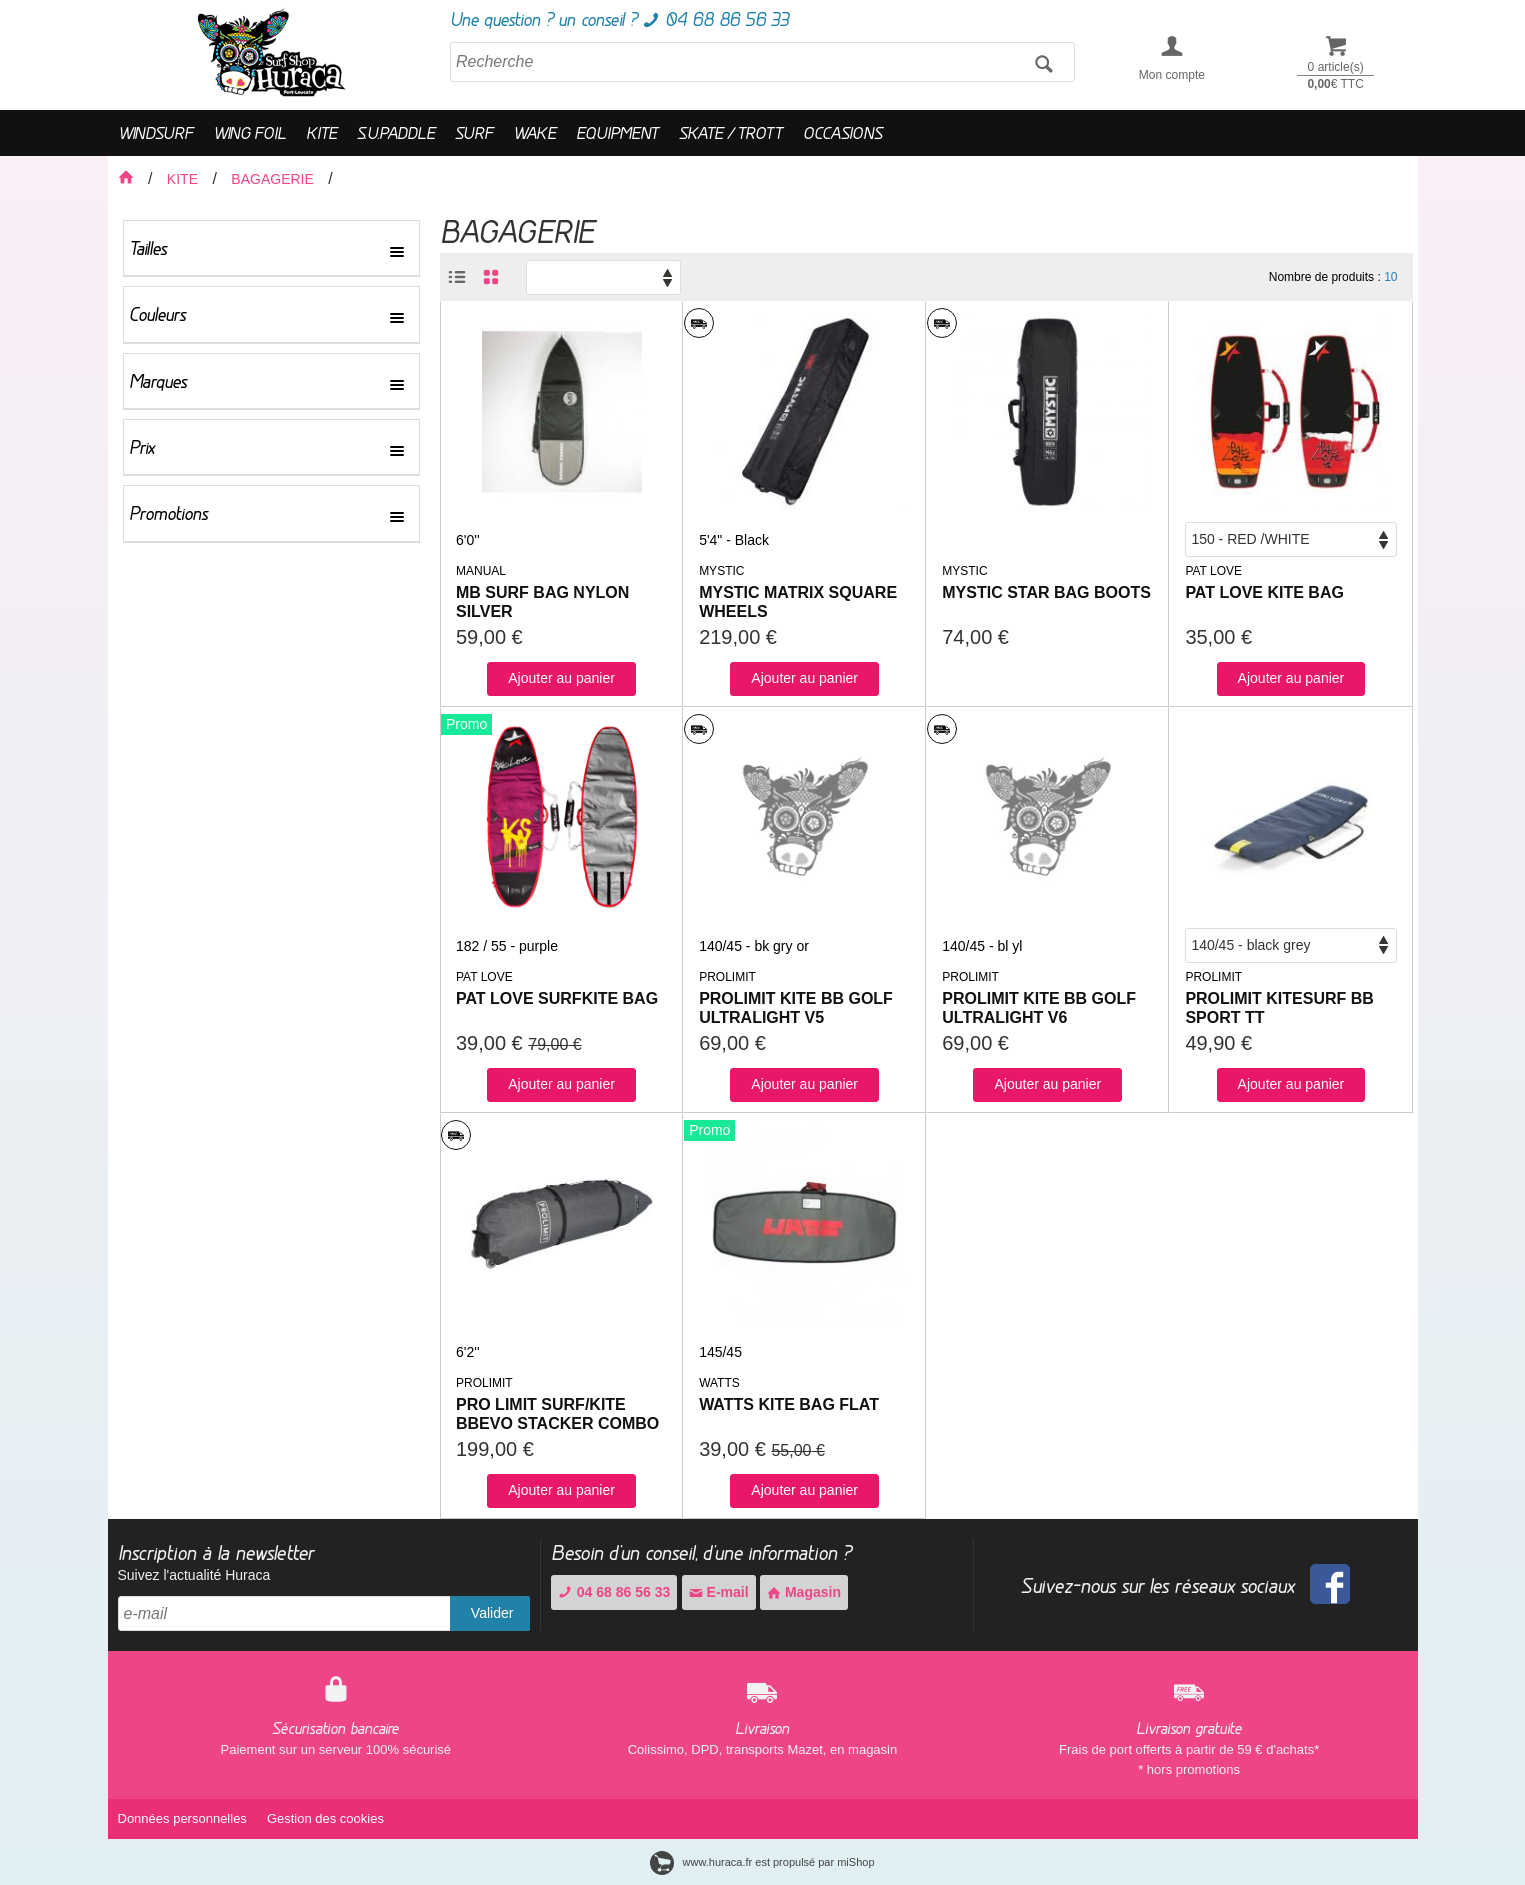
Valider (492, 1613)
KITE (321, 132)
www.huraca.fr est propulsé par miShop (762, 1862)
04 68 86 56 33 (614, 1592)
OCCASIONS (842, 132)
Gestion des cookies (325, 1818)
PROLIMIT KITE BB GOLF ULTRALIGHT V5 (796, 1008)
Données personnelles (182, 1818)
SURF (474, 132)
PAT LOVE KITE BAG (1264, 592)
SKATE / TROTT (731, 132)
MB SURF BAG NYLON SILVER (542, 602)
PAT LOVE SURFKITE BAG (557, 998)
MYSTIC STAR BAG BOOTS (1046, 592)
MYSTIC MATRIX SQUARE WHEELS (798, 602)
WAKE (534, 132)
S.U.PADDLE (396, 132)
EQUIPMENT (617, 132)
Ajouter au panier (561, 678)
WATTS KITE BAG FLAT (789, 1404)
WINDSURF (155, 132)
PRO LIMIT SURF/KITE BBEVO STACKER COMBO (557, 1414)
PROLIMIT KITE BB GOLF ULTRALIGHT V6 (1039, 1008)
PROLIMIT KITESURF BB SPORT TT (1279, 1008)
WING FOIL (249, 132)
